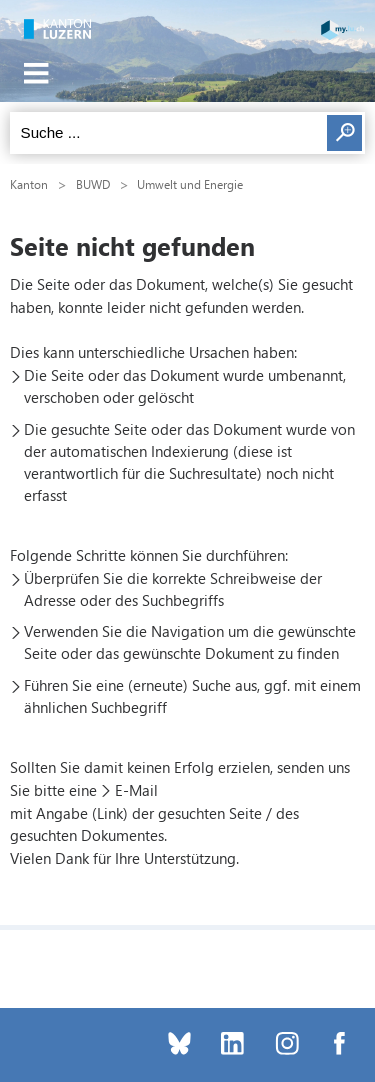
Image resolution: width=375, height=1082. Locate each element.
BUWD (93, 184)
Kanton (29, 184)
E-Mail (136, 790)
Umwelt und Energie (190, 184)
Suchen (344, 133)
